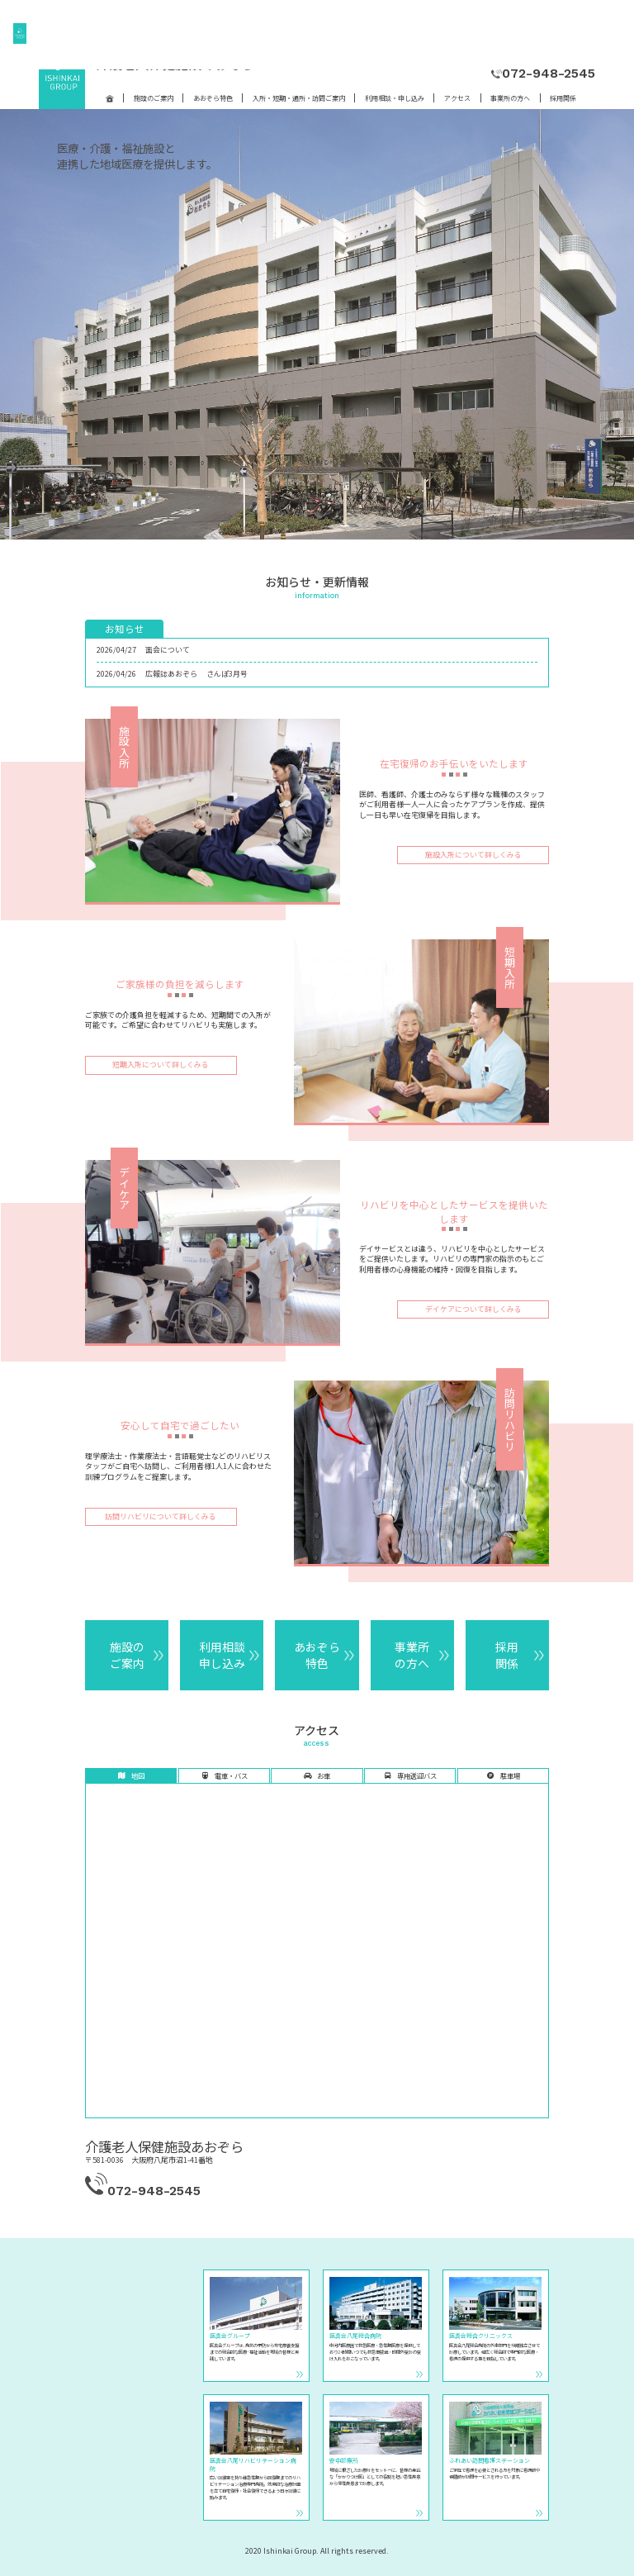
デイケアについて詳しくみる (473, 1309)
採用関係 (563, 97)
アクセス (457, 97)
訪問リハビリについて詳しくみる (160, 1516)
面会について (167, 649)
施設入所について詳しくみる (473, 854)
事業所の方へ (510, 97)
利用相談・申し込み (394, 97)
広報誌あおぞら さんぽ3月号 (196, 673)
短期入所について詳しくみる (160, 1064)
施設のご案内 (153, 97)
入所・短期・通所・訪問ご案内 (299, 97)
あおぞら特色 (213, 97)
